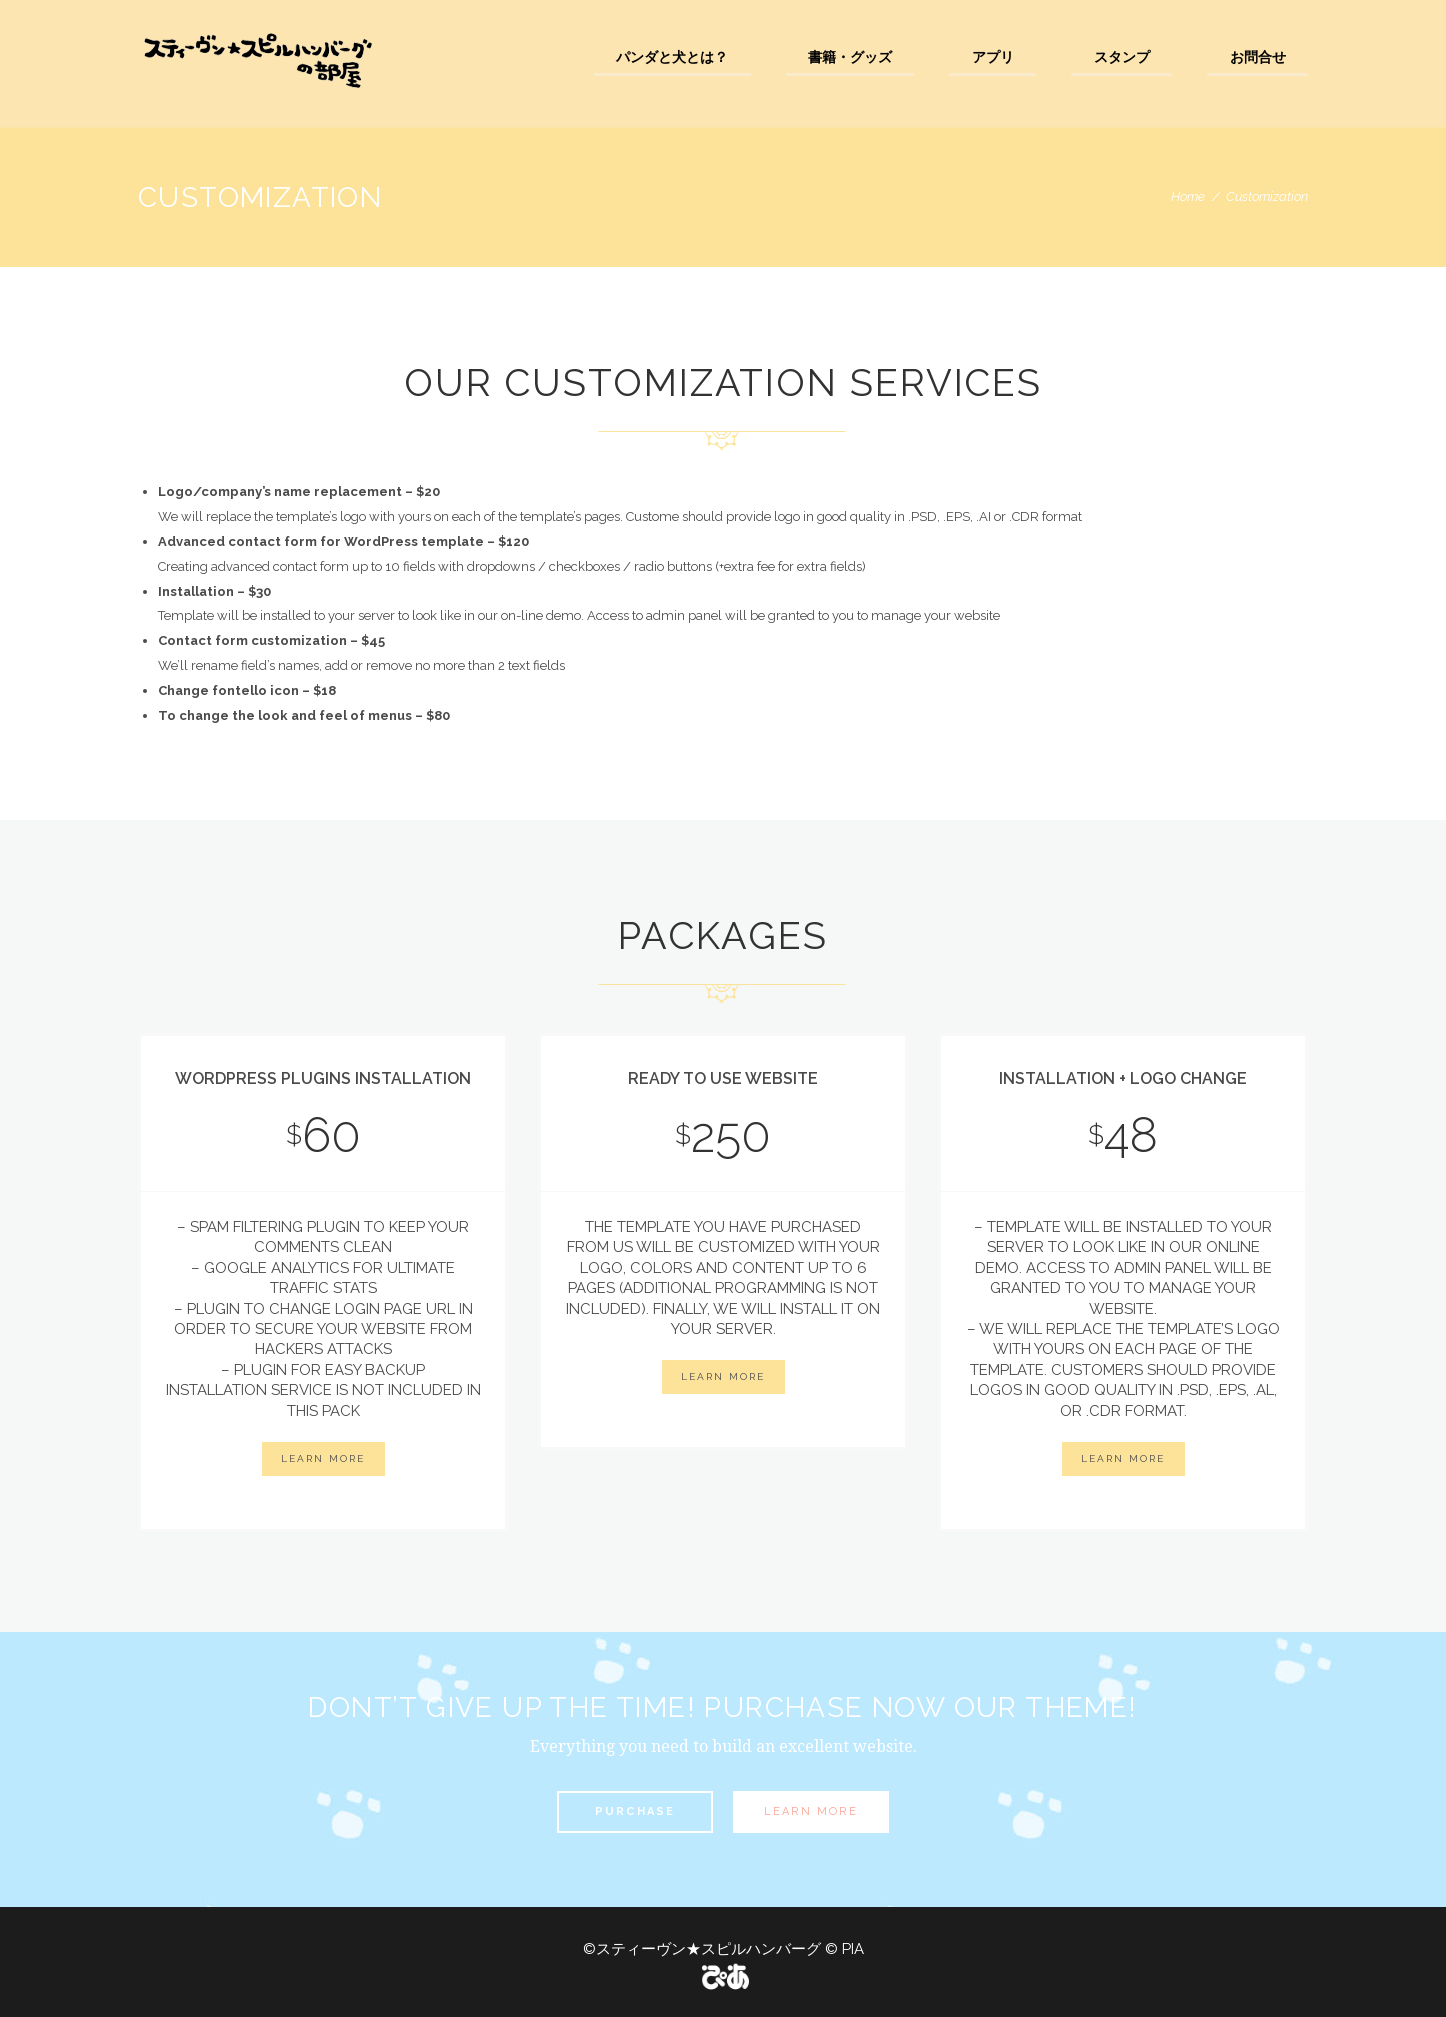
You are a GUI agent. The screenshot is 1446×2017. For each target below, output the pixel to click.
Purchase (635, 1811)
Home (1188, 196)
